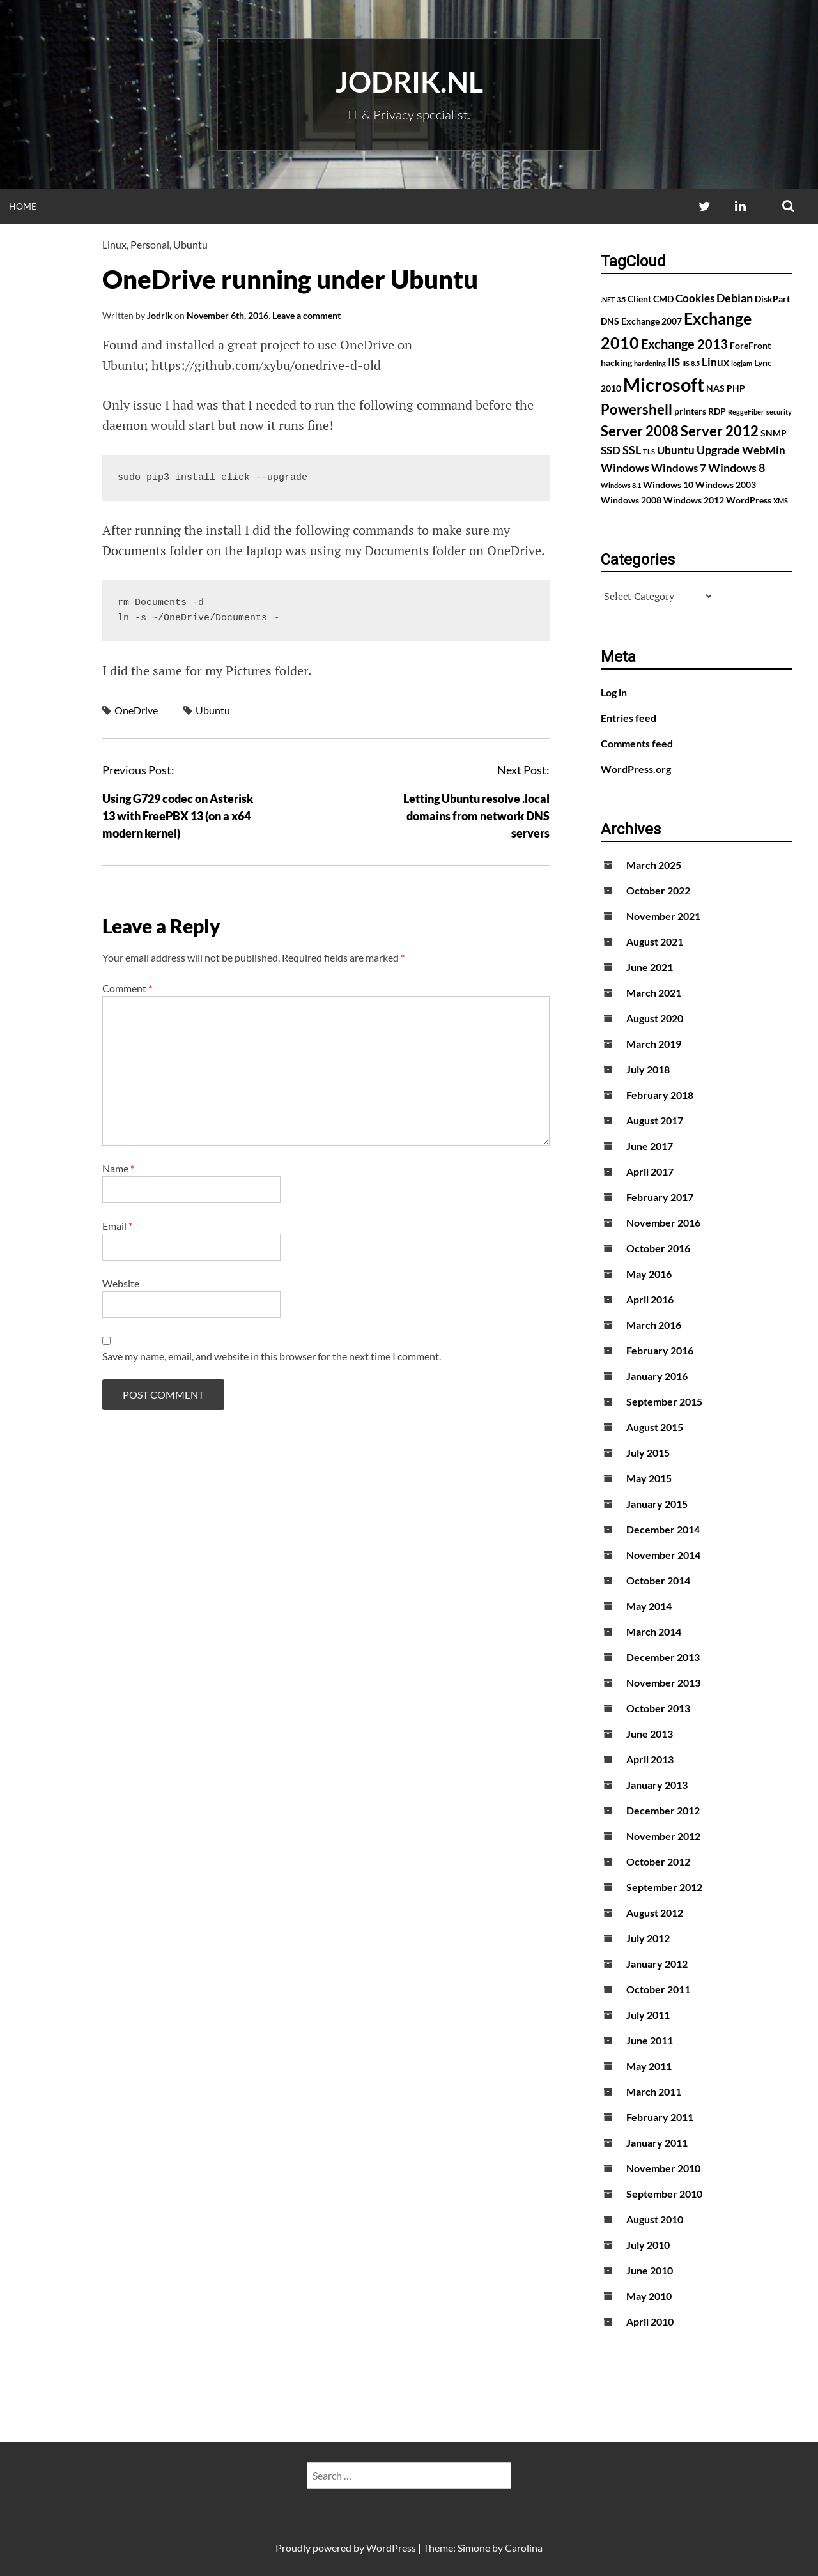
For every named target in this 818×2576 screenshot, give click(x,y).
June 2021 (649, 967)
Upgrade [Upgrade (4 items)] (718, 450)
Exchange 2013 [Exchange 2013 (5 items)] (684, 343)
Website (120, 1283)
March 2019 (653, 1044)
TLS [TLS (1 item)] (649, 451)
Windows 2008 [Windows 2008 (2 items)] (631, 499)
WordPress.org (636, 769)
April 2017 (650, 1171)
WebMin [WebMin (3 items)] (763, 450)
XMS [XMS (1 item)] (780, 500)
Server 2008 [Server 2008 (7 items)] (640, 431)
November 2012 (663, 1836)
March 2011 (653, 2091)
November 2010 (663, 2168)
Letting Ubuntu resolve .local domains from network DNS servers (476, 816)
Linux (114, 244)
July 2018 (648, 1069)
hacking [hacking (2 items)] (616, 362)
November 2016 (663, 1222)
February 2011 (659, 2117)
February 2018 (659, 1095)
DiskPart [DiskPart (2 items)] (772, 298)
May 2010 (649, 2296)
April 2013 (650, 1759)
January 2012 (657, 1964)
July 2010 (648, 2245)
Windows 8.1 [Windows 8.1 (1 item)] (621, 485)
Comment (127, 988)
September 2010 (664, 2194)
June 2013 (649, 1734)
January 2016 (657, 1376)
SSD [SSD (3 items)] (611, 450)
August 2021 (654, 941)
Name (118, 1168)
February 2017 (659, 1197)
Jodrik (160, 315)
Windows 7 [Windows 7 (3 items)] (678, 468)
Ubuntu (190, 244)
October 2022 (658, 890)
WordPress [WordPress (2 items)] (748, 499)
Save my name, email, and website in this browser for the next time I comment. (271, 1356)
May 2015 (649, 1478)
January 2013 (657, 1785)
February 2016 (659, 1350)
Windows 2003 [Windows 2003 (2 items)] (725, 484)
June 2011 (649, 2040)
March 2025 (653, 865)
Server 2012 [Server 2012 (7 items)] (720, 431)
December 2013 (663, 1657)
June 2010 (649, 2270)
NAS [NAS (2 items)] (715, 388)
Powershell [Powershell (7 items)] (636, 409)
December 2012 (663, 1810)
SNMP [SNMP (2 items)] (773, 432)
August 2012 (654, 1912)
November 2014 (663, 1555)
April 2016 (650, 1299)
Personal (149, 244)
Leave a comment (306, 315)
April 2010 (650, 2321)
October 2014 (658, 1580)
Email (117, 1226)
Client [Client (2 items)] (639, 298)
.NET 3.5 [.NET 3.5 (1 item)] (613, 299)
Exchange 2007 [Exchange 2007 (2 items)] (651, 321)
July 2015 (648, 1452)
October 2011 (658, 1989)
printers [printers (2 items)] (690, 411)
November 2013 (663, 1682)
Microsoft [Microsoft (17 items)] (663, 384)
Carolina (524, 2548)
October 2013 (658, 1708)
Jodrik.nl (409, 82)
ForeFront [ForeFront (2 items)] (750, 345)
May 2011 (649, 2066)
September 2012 (664, 1887)
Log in (614, 692)
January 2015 (657, 1504)
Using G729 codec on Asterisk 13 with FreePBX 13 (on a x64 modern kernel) (177, 816)
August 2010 (654, 2219)
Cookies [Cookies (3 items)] (694, 298)
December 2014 (663, 1529)
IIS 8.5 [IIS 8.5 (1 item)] (691, 363)
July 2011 (648, 2015)
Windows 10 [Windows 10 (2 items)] (668, 484)
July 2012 (648, 1938)
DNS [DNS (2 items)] (610, 321)
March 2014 (653, 1631)
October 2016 (658, 1248)
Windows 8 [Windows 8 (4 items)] (736, 468)
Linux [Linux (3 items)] (715, 362)
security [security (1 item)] (779, 412)
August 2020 (654, 1018)
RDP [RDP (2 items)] (717, 411)
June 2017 (649, 1146)
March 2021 (653, 992)
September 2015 (664, 1401)
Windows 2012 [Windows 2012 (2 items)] (693, 499)
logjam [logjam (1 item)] (741, 363)
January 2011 (657, 2142)
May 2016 (649, 1274)
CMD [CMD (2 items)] (663, 298)
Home (22, 206)
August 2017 (654, 1120)
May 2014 (649, 1606)
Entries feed (628, 718)
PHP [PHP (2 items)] (736, 388)
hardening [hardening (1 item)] (650, 363)
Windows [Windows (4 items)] (625, 468)
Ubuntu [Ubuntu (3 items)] (676, 450)
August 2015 (654, 1427)
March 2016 (653, 1325)
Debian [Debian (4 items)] (734, 298)
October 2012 (658, 1861)
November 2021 (663, 916)
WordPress (391, 2548)
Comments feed (637, 743)
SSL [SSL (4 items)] (631, 450)
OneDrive (136, 710)
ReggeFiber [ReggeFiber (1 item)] (746, 412)
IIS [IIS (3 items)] (674, 362)
